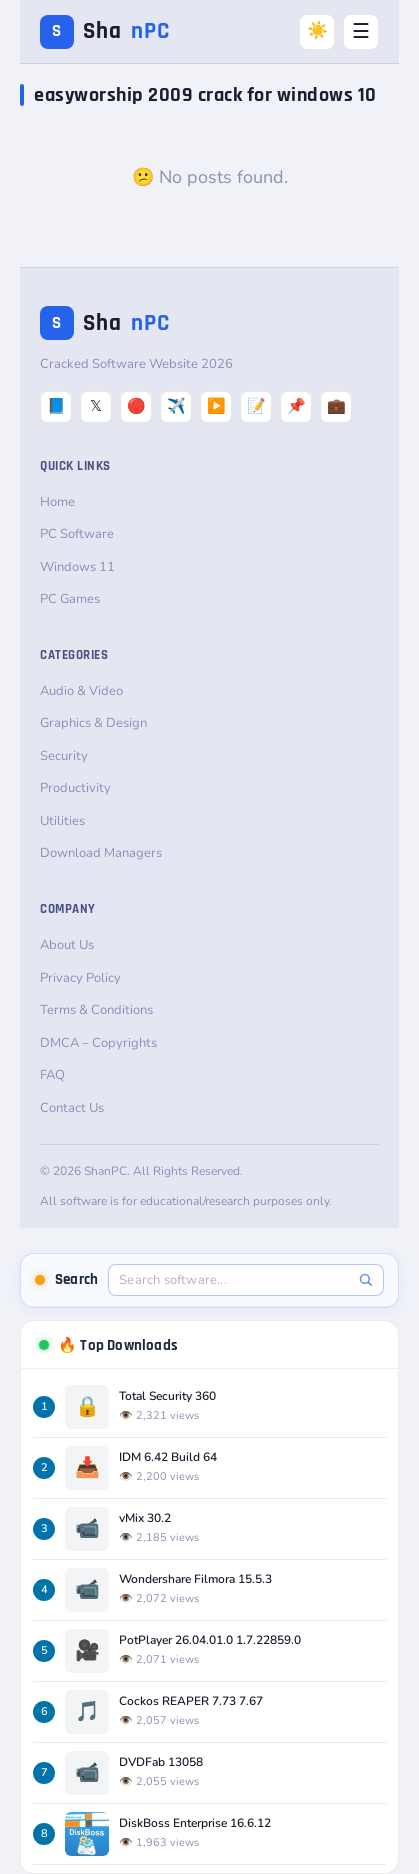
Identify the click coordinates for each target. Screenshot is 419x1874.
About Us (67, 945)
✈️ (176, 406)
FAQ (52, 1075)
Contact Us (72, 1108)
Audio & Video (81, 691)
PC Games (70, 599)
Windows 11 (77, 567)
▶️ (216, 406)
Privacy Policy (80, 978)
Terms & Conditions (96, 1010)
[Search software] (235, 1280)
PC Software (77, 534)
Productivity (75, 788)
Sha (105, 31)
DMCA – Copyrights (98, 1043)
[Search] (365, 1279)
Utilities (62, 821)
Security (64, 756)
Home (57, 502)
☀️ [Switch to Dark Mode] (317, 30)
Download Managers (101, 853)
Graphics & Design (93, 723)
